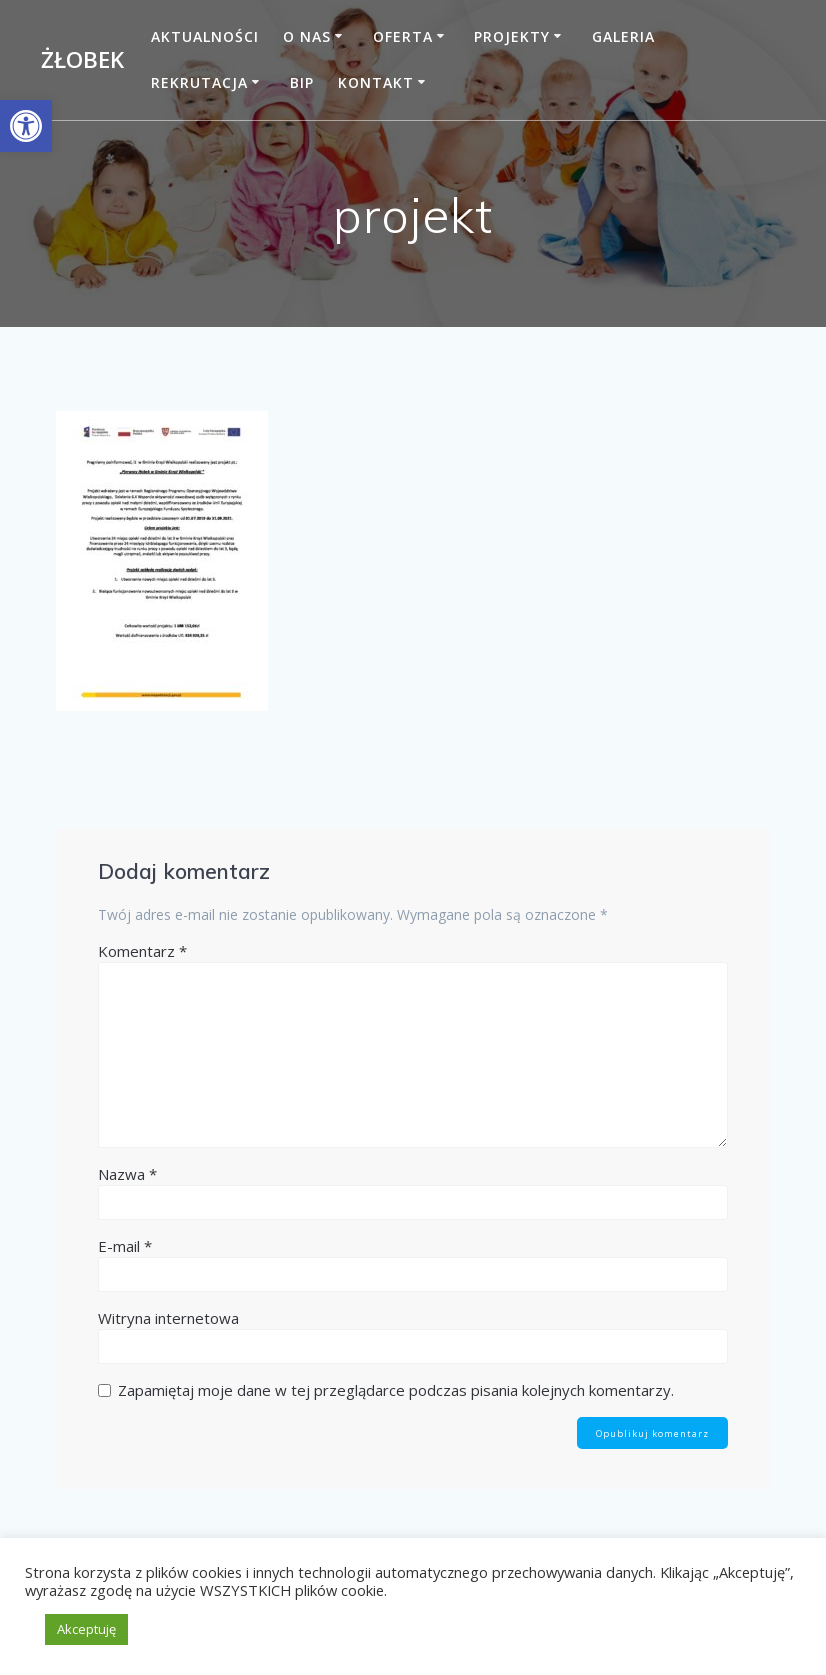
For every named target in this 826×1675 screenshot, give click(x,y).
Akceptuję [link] (86, 1629)
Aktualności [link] (205, 36)
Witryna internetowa (168, 1318)
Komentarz (142, 951)
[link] (26, 126)
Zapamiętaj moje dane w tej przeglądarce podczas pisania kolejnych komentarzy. (396, 1390)
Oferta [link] (403, 36)
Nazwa (127, 1174)
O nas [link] (307, 36)
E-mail (125, 1246)
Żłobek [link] (82, 60)
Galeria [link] (623, 36)
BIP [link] (302, 82)
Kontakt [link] (376, 82)
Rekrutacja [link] (199, 82)
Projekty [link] (512, 36)
